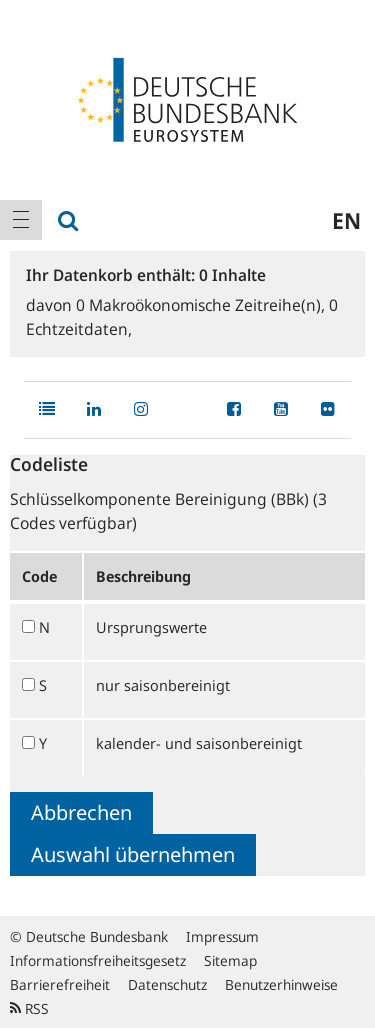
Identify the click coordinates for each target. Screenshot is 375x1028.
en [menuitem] (346, 220)
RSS (29, 1008)
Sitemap (230, 960)
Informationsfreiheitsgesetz (98, 960)
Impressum (222, 936)
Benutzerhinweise (281, 984)
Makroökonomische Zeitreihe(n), (202, 305)
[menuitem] (21, 220)
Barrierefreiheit (60, 984)
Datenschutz (167, 984)
